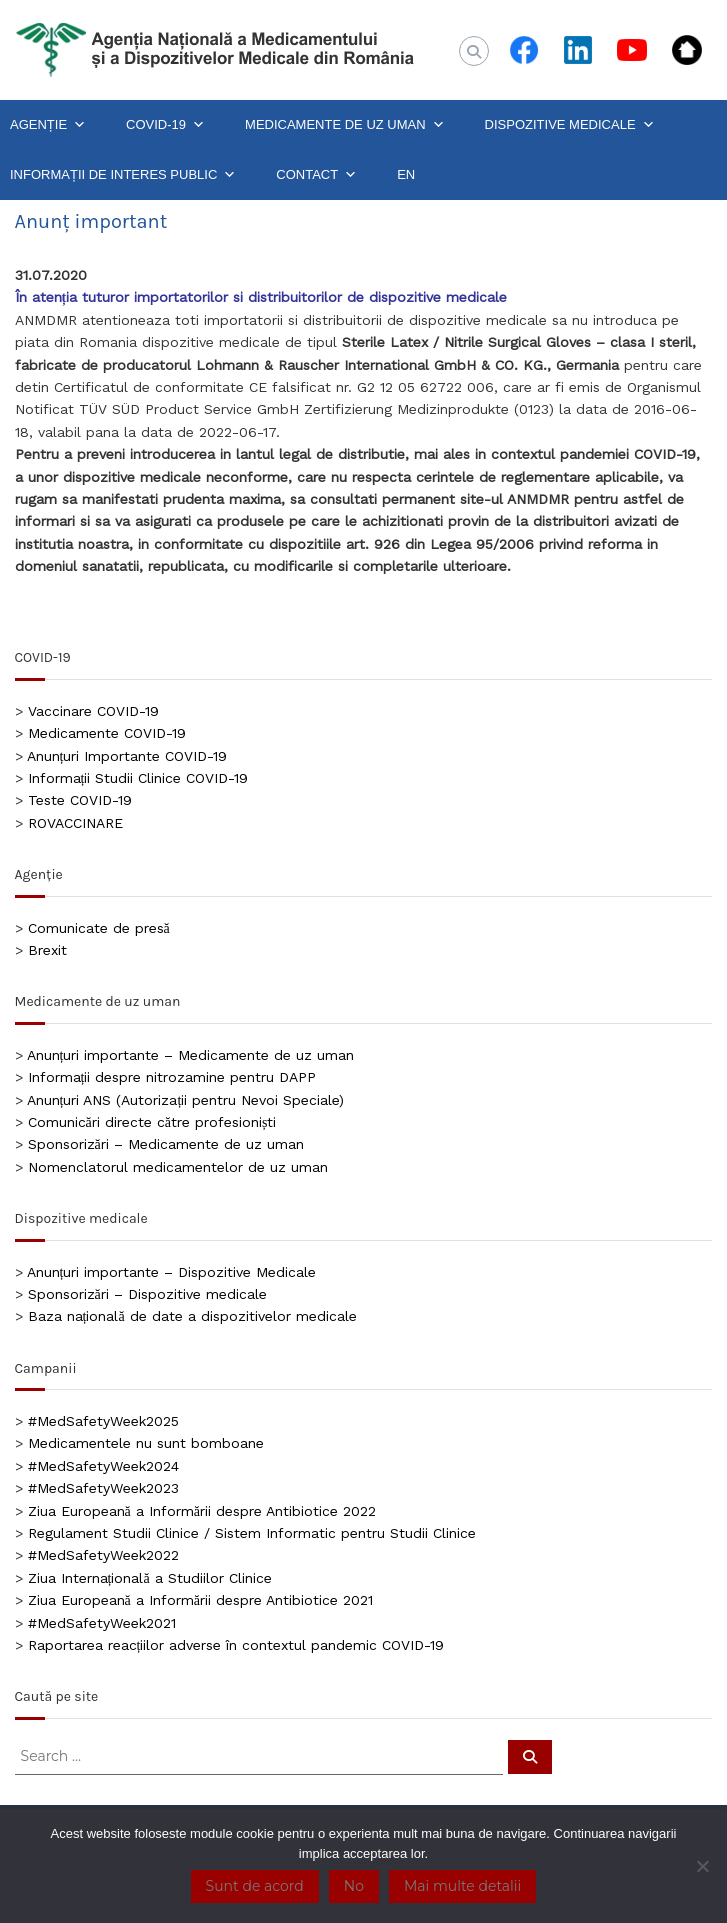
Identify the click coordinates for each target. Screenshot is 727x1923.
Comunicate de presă (99, 928)
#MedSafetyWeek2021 (102, 1623)
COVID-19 (165, 125)
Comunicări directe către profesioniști (152, 1122)
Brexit (47, 950)
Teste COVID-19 (80, 800)
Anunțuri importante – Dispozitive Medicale (172, 1272)
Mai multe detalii (462, 1886)
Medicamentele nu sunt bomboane (146, 1443)
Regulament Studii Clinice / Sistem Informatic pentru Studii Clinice (252, 1533)
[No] (702, 1866)
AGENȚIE (48, 125)
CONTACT (316, 175)
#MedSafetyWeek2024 (103, 1466)
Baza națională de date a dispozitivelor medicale (192, 1316)
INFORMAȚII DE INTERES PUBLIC (123, 175)
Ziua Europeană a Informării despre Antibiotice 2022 (202, 1511)
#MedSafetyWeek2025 (103, 1421)
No (354, 1886)
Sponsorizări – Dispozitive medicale (147, 1294)
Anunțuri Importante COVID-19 (127, 756)
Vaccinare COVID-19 (93, 711)
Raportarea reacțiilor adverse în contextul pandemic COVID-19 (236, 1645)
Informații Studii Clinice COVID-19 (138, 778)
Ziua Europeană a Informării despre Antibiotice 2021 (200, 1600)
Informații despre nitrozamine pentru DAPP (172, 1077)
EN (406, 174)
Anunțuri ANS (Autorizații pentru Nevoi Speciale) (186, 1100)
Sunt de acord (255, 1886)
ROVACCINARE (75, 823)
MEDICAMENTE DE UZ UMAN (345, 125)
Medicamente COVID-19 (107, 733)
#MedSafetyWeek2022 (103, 1555)
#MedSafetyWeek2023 (103, 1488)
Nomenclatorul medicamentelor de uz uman (178, 1167)
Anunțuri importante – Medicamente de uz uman (191, 1055)
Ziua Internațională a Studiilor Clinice (150, 1578)
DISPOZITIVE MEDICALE (570, 125)
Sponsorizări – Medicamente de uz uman (166, 1144)
